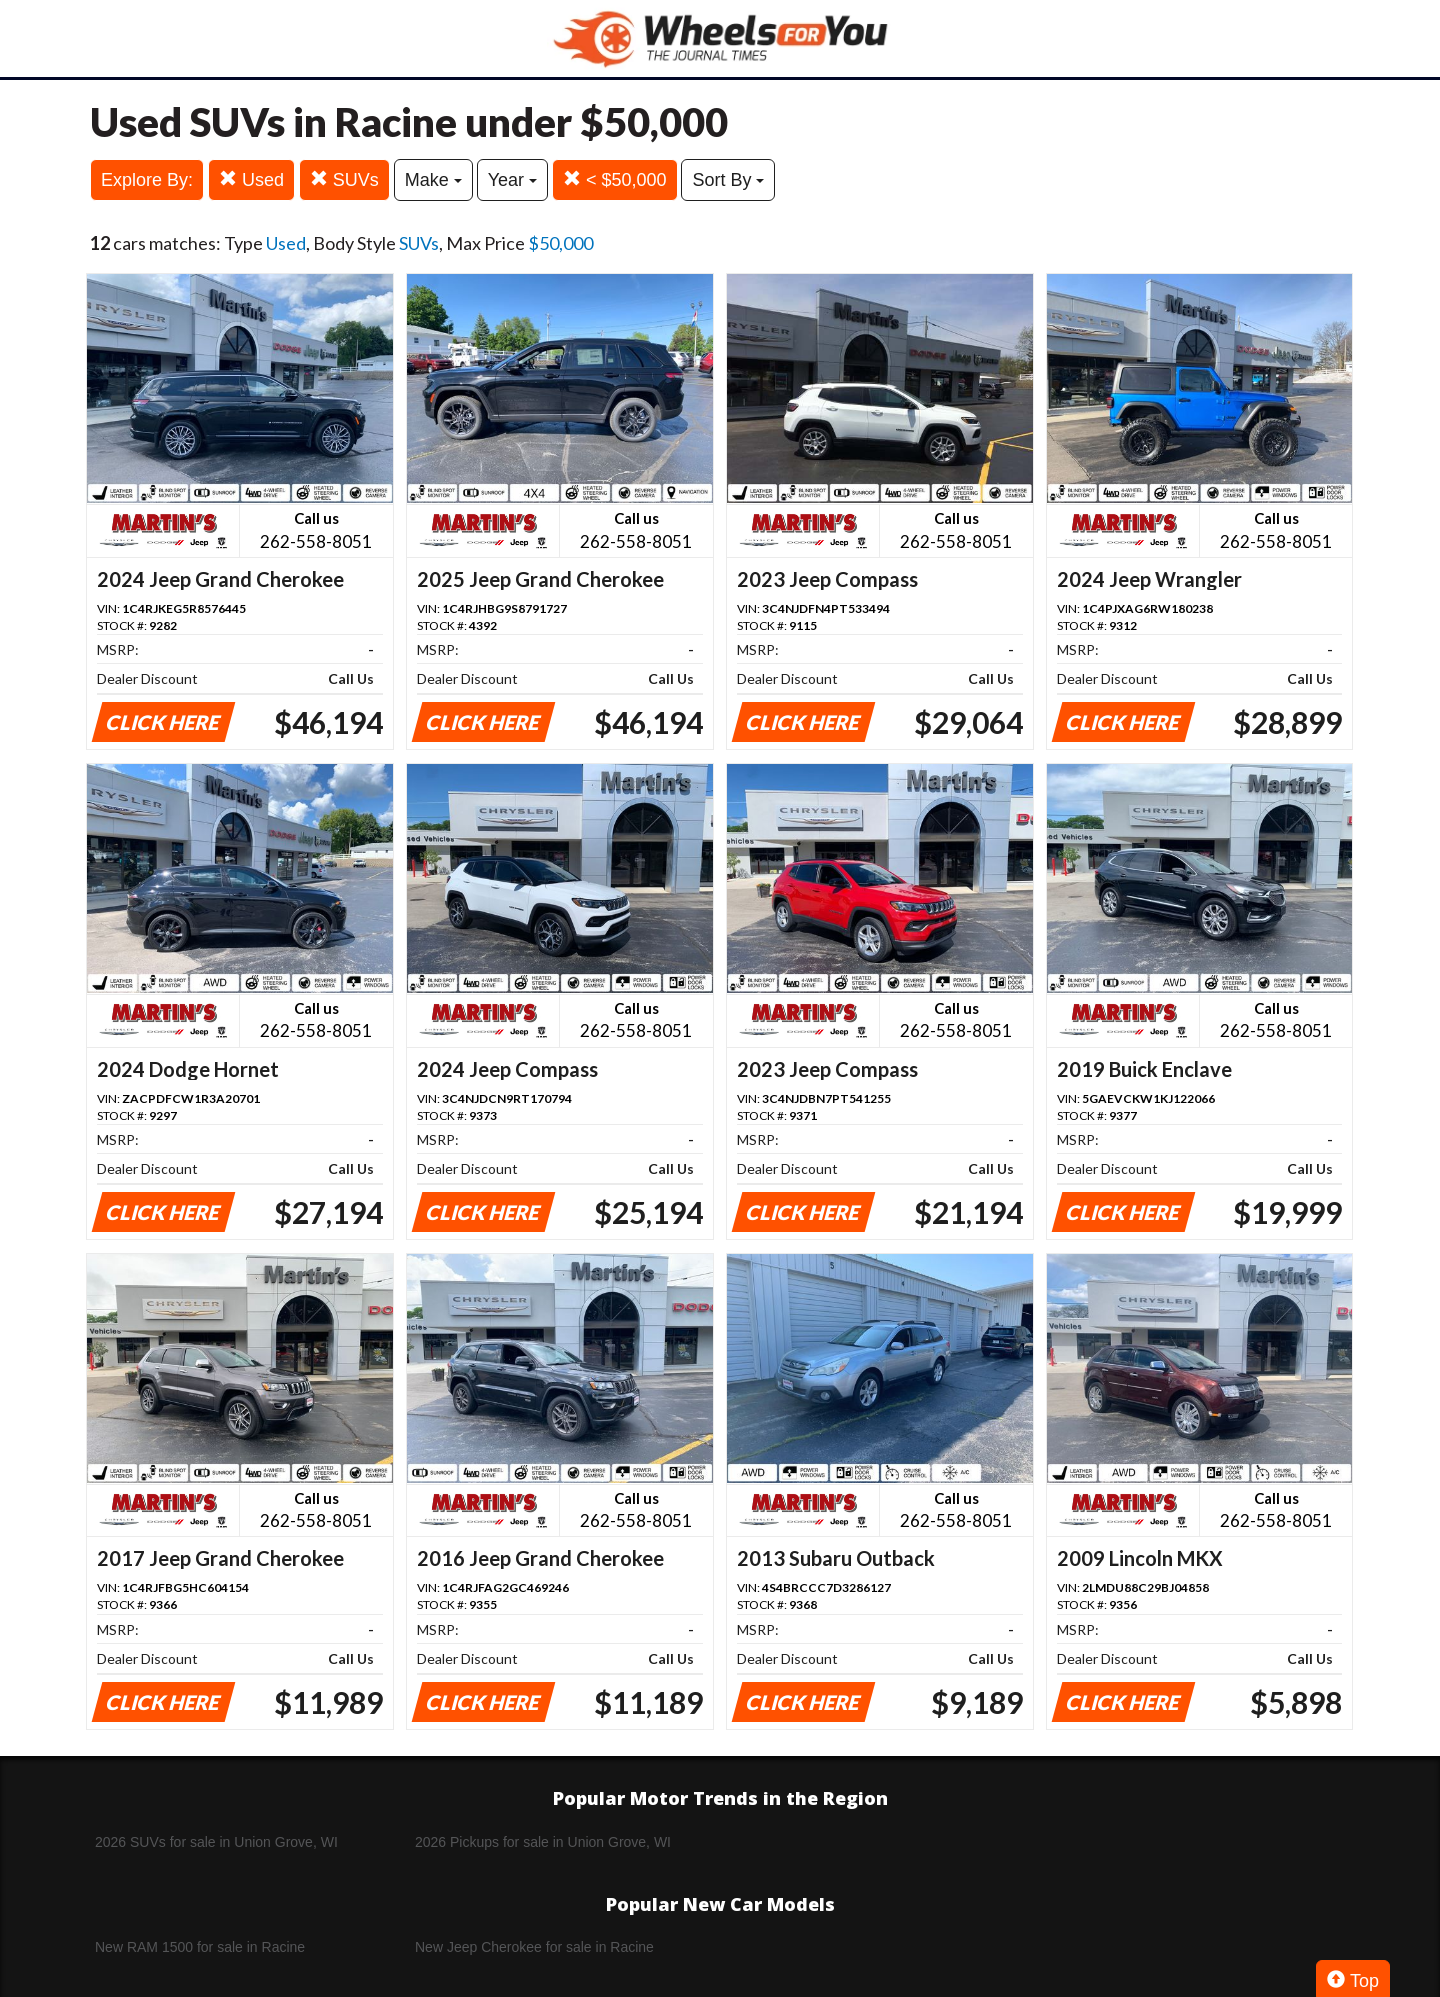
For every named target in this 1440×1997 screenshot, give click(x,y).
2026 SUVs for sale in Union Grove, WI (216, 1842)
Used (251, 179)
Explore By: (147, 180)
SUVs (344, 179)
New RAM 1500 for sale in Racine (200, 1947)
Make (433, 180)
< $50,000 (615, 179)
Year (512, 180)
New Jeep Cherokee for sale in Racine (534, 1947)
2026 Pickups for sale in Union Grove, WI (543, 1842)
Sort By (728, 180)
